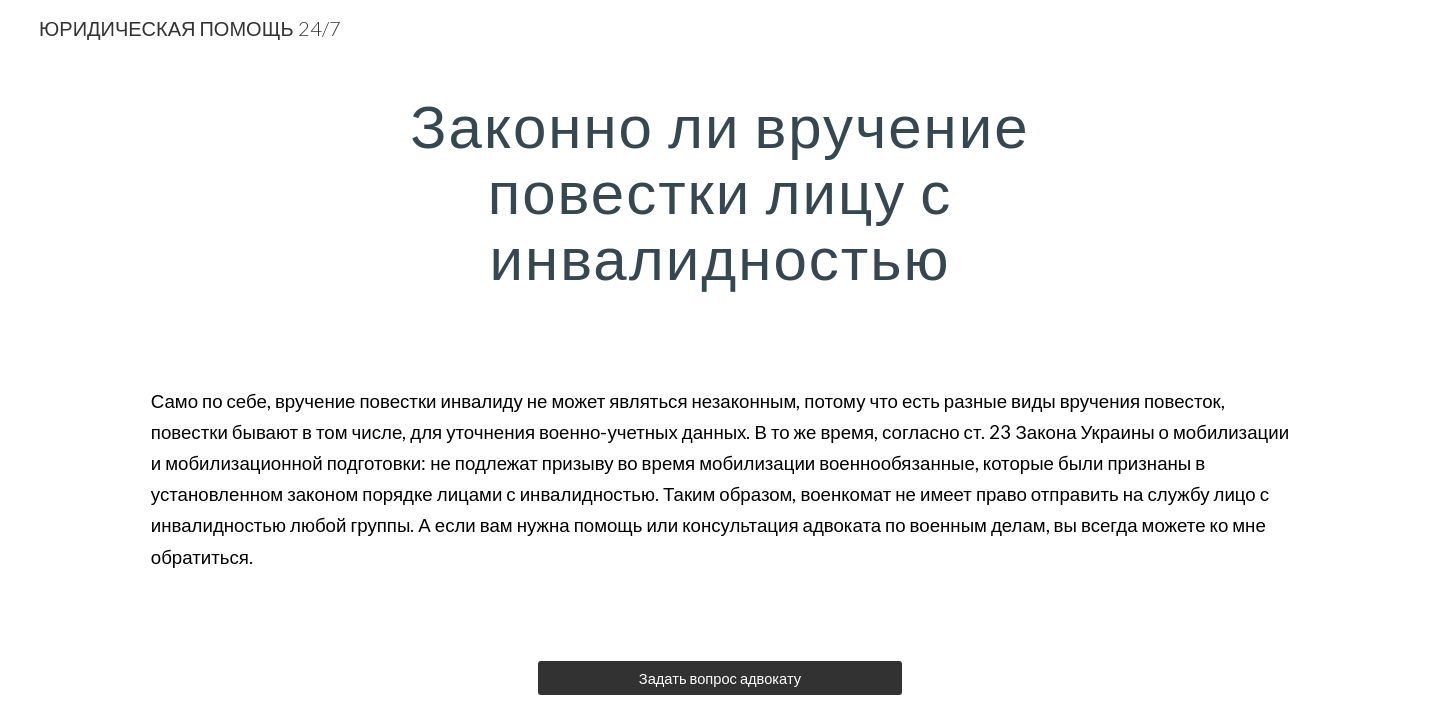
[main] (720, 191)
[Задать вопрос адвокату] (719, 678)
